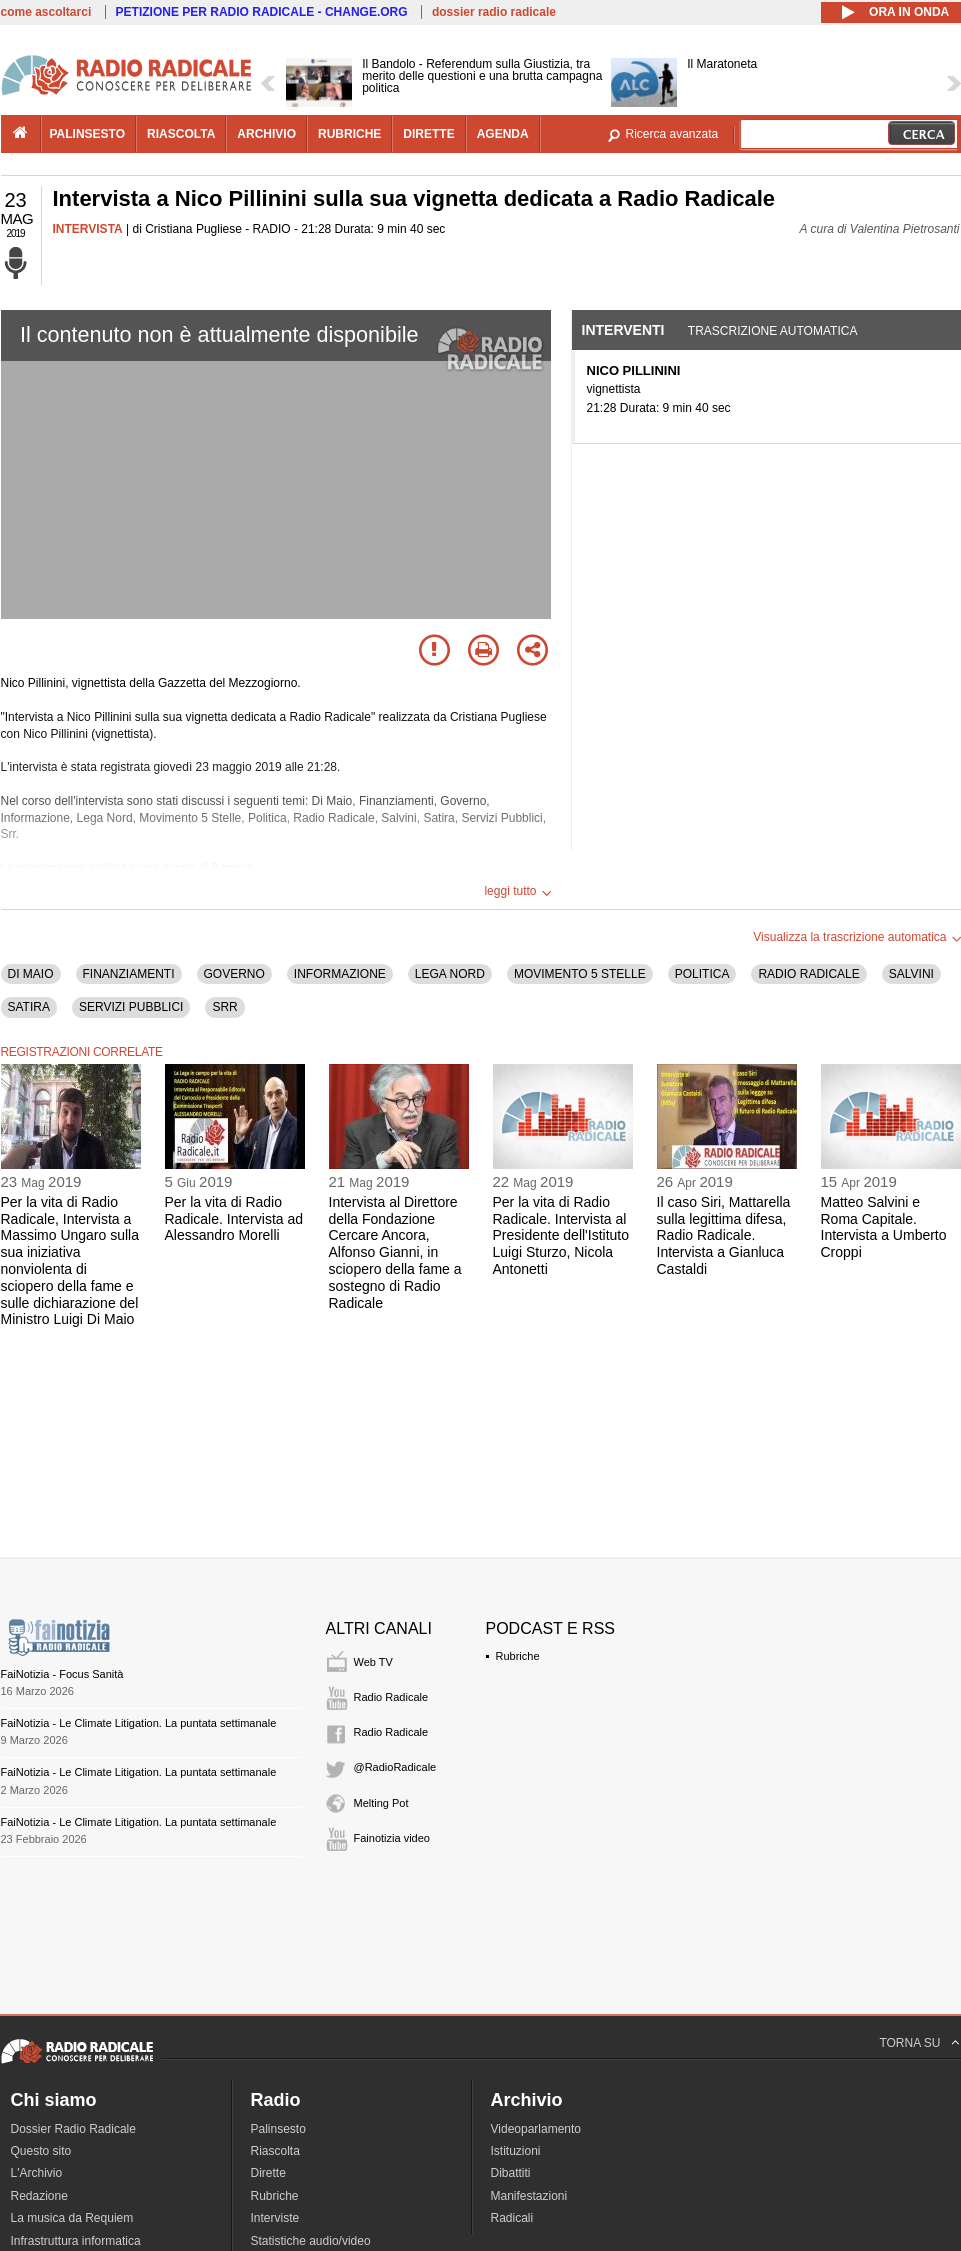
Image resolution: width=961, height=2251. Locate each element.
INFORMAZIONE (340, 974)
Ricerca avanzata (672, 134)
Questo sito (41, 2151)
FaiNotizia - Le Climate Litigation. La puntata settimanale (139, 1723)
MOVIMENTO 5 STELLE (580, 974)
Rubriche (518, 1656)
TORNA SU (909, 2043)
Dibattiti (511, 2173)
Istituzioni (516, 2151)
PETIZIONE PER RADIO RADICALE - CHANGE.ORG (262, 12)
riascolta (181, 134)
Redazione (39, 2196)
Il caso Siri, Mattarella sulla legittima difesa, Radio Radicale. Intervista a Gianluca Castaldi (724, 1235)
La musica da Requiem (72, 2218)
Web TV (373, 1662)
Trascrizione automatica (773, 331)
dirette (428, 134)
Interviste (275, 2218)
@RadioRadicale (395, 1767)
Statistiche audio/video (311, 2241)
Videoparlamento (536, 2129)
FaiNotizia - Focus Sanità (62, 1674)
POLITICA (702, 974)
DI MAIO (31, 974)
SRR (224, 1007)
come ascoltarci (46, 12)
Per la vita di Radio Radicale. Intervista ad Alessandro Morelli (234, 1219)
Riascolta (275, 2151)
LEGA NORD (450, 974)
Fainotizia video (392, 1838)
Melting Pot (381, 1803)
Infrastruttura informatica (76, 2241)
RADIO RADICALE (808, 974)
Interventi (623, 330)
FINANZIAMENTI (129, 974)
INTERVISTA (88, 229)
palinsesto (88, 134)
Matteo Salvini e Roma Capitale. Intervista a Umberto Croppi (884, 1227)
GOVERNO (234, 974)
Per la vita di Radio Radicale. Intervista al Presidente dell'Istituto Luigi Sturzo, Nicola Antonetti (561, 1235)
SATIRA (29, 1007)
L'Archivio (37, 2173)
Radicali (512, 2218)
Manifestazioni (529, 2196)
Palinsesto (278, 2129)
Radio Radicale (391, 1697)
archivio (266, 134)
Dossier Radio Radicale (73, 2129)
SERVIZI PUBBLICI (131, 1007)
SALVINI (911, 974)
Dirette (268, 2173)
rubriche (349, 134)
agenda (503, 134)
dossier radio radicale (494, 12)
